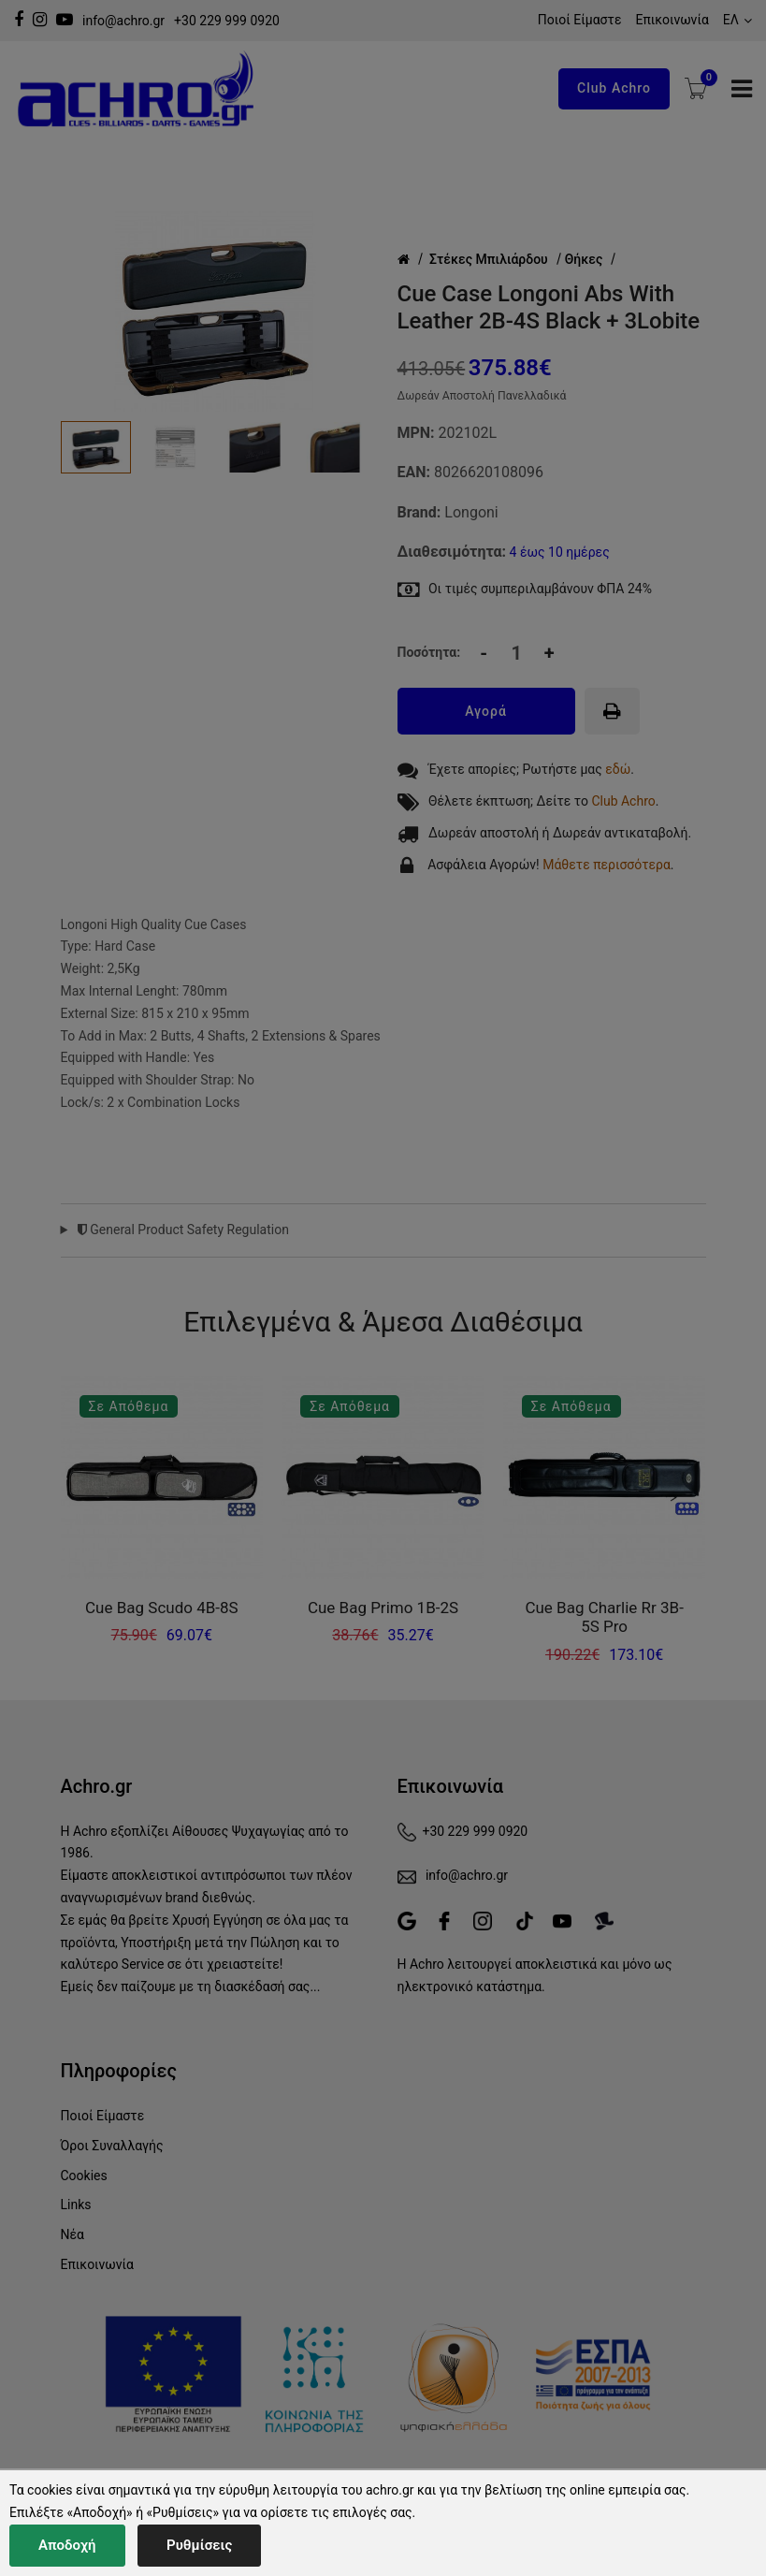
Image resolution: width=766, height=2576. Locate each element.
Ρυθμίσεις (199, 2545)
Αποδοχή (67, 2545)
